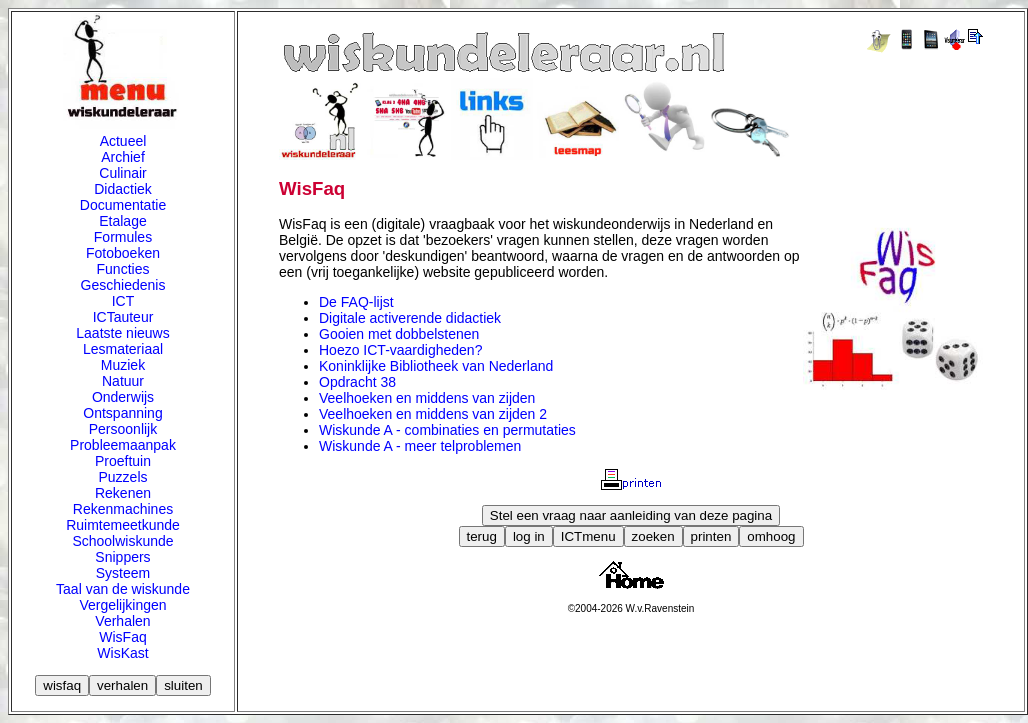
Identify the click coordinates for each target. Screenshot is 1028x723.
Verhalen (122, 621)
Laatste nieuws (122, 333)
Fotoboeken (123, 253)
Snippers (122, 557)
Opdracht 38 (357, 382)
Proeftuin (123, 461)
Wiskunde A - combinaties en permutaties (447, 430)
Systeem (123, 573)
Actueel (123, 141)
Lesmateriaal (123, 349)
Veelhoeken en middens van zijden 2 (433, 414)
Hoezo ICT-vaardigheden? (400, 350)
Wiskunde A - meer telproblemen (420, 446)
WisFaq (122, 637)
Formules (123, 237)
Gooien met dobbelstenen (399, 334)
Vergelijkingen (122, 605)
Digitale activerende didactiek (410, 318)
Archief (123, 157)
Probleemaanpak (123, 445)
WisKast (122, 653)
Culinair (122, 173)
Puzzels (122, 477)
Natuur (123, 381)
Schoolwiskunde (122, 541)
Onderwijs (123, 397)
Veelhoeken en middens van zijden (427, 398)
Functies (123, 269)
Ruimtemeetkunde (123, 525)
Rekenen (123, 493)
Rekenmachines (123, 509)
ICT (123, 301)
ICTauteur (123, 317)
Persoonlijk (123, 429)
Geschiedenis (123, 285)
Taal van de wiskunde (123, 589)
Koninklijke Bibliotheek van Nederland (436, 366)
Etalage (122, 221)
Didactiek (123, 189)
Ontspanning (122, 413)
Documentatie (123, 205)
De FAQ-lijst (356, 302)
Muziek (123, 365)
